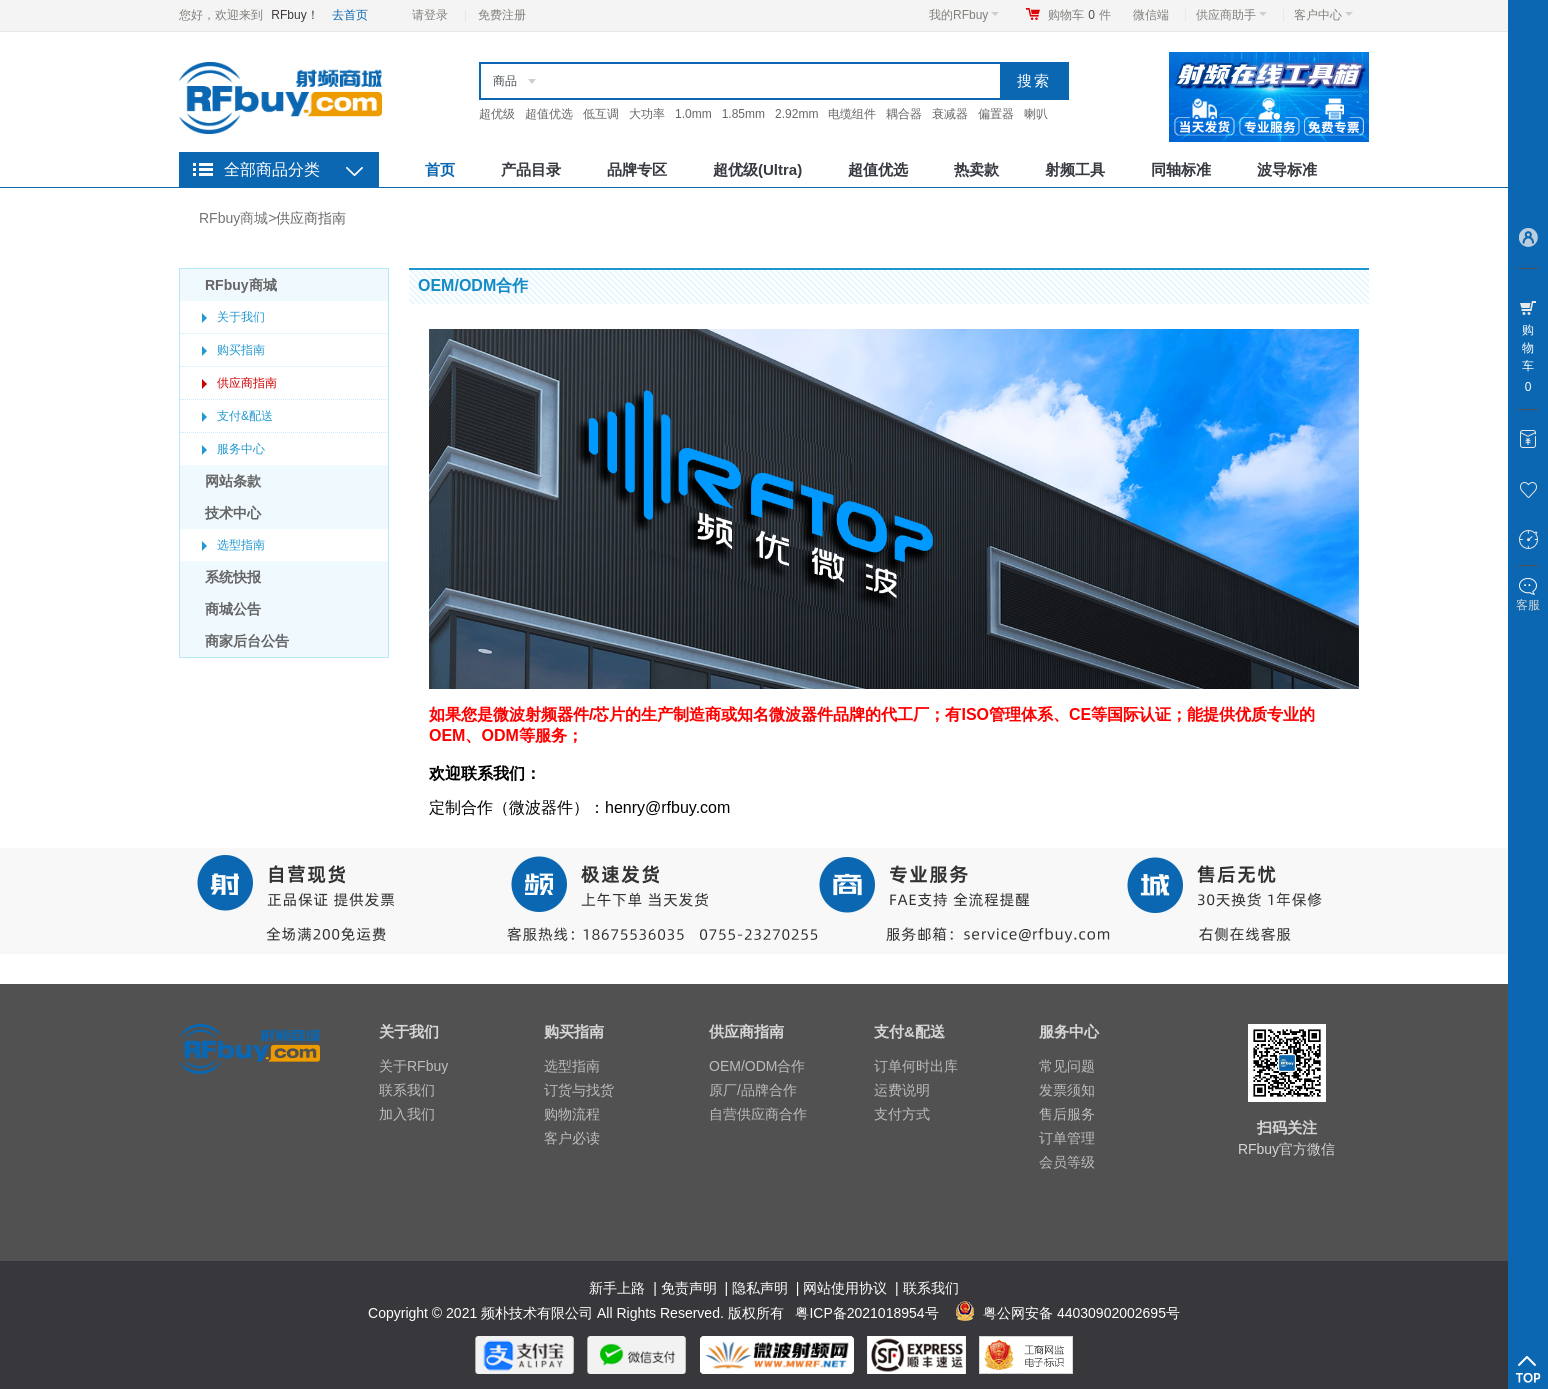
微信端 (1151, 15)
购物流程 (572, 1114)
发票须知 (1067, 1090)
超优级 (497, 114)
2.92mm (796, 114)
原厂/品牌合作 (753, 1090)
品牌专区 (637, 169)
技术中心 (233, 513)
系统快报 (233, 577)
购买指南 (241, 350)
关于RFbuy (413, 1066)
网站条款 (233, 481)
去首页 (350, 15)
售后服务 (1067, 1114)
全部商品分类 (272, 169)
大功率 (647, 114)
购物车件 (1079, 15)
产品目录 (531, 169)
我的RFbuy (964, 15)
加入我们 (407, 1114)
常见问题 (1067, 1066)
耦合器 (904, 114)
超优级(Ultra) (757, 169)
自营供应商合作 (758, 1114)
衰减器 (950, 114)
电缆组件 (852, 114)
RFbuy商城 (233, 218)
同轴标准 (1181, 169)
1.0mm (693, 114)
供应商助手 (1231, 15)
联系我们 (407, 1090)
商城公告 (233, 609)
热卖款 (976, 169)
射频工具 (1075, 169)
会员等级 (1067, 1162)
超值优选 (549, 114)
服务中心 (241, 449)
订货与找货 (579, 1090)
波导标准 (1287, 169)
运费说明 (902, 1090)
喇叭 (1036, 114)
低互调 (601, 114)
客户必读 (572, 1138)
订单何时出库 (916, 1066)
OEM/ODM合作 (757, 1066)
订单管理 (1067, 1138)
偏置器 (996, 114)
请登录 (430, 15)
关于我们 (241, 317)
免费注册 (502, 15)
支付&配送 (245, 416)
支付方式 (902, 1114)
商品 (505, 81)
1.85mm (743, 114)
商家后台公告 (247, 641)
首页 (440, 169)
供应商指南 (311, 218)
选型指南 (241, 545)
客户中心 (1323, 15)
